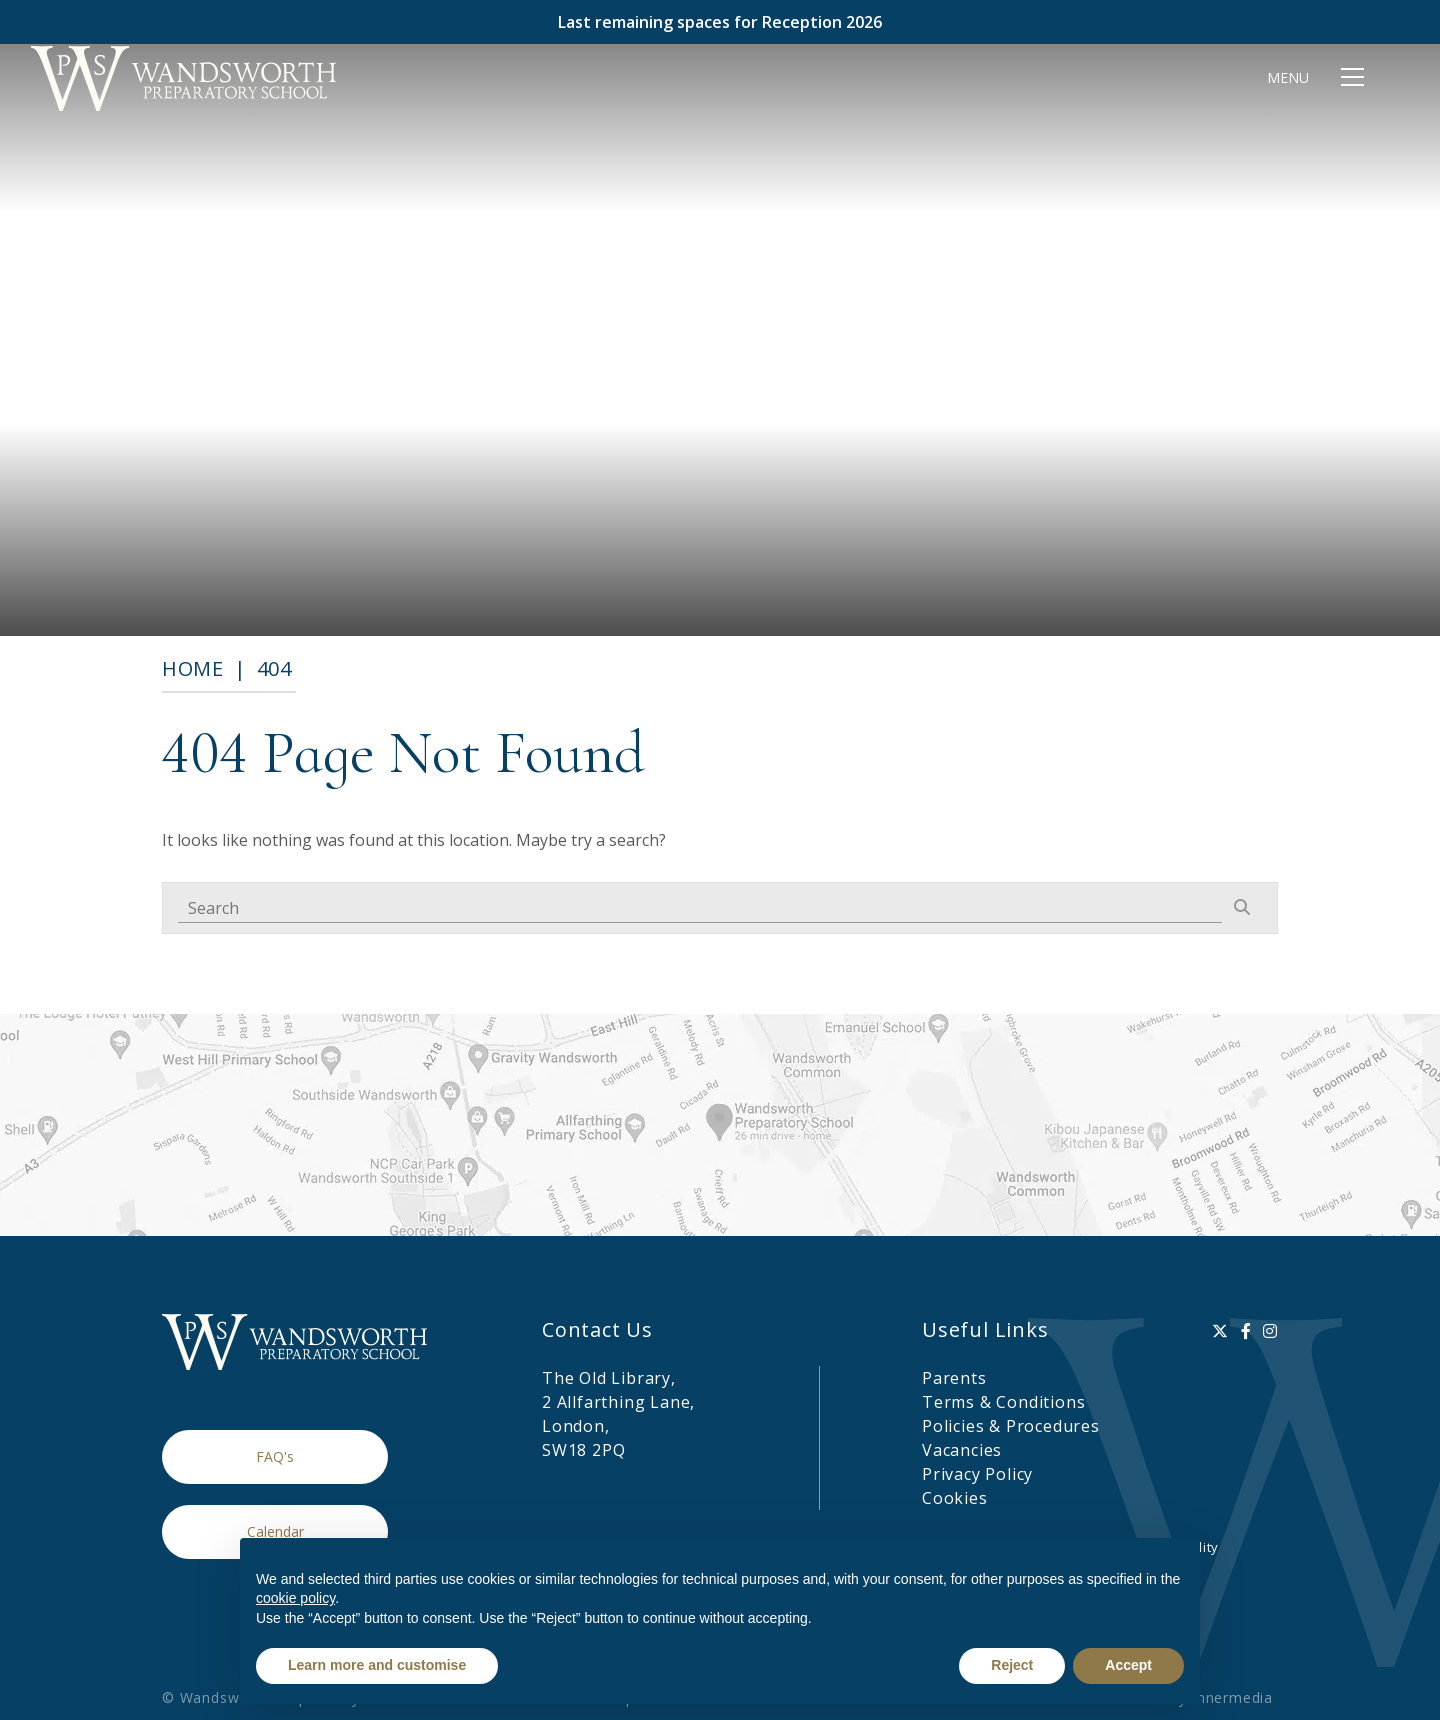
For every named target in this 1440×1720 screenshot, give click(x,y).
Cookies (955, 1498)
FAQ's (275, 1456)
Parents (954, 1378)
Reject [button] (1012, 1665)
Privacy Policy (977, 1474)
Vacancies (962, 1450)
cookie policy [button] (295, 1598)
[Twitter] (1220, 1331)
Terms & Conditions (1003, 1402)
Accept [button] (1128, 1665)
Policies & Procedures (1011, 1426)
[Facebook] (1246, 1331)
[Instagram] (1270, 1331)
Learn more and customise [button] (377, 1665)
